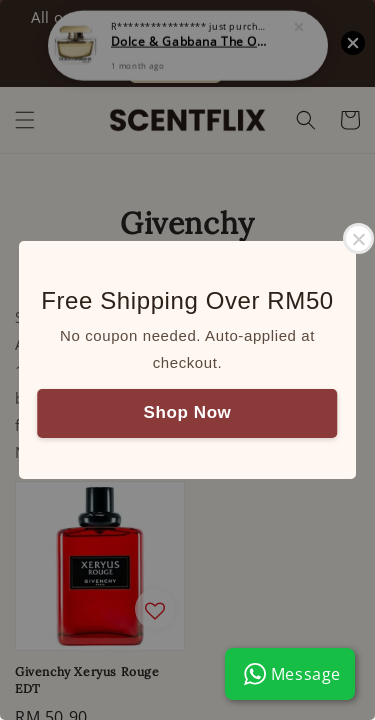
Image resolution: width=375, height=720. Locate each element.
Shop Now (188, 412)
